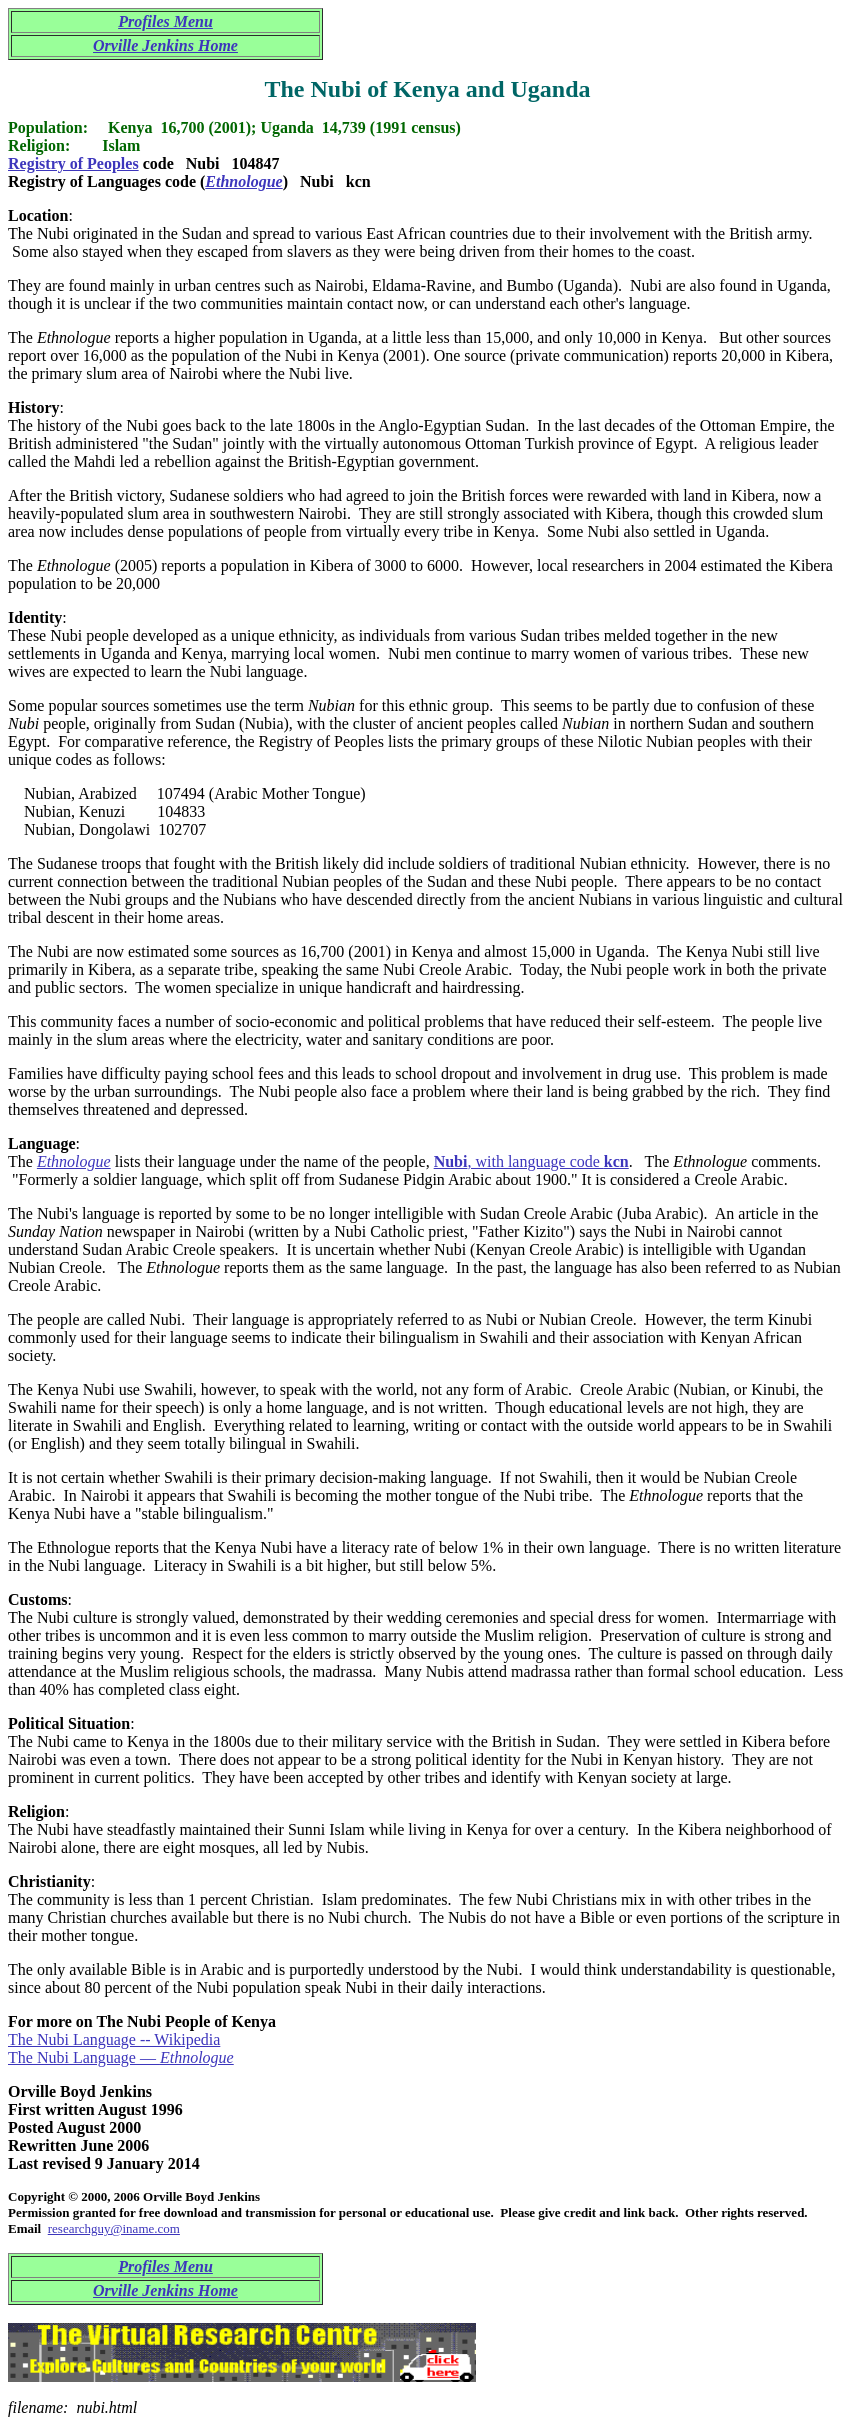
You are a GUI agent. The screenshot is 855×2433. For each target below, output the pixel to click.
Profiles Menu (165, 21)
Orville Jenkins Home (165, 45)
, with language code (531, 1161)
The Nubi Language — (121, 2057)
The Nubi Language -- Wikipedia (114, 2039)
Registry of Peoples (73, 163)
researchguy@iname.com (114, 2228)
